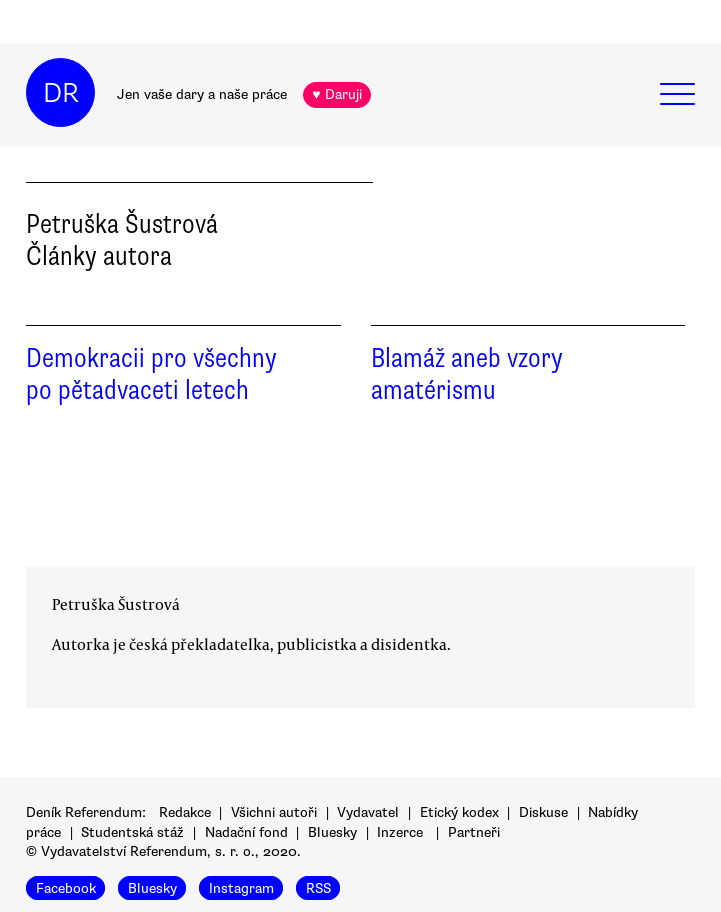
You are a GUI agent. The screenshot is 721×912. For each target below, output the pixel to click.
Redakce (185, 812)
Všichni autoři (274, 812)
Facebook (66, 888)
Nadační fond (246, 832)
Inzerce (400, 832)
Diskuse (543, 812)
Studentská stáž (132, 832)
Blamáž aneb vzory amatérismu (467, 374)
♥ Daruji (336, 94)
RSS (318, 888)
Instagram (241, 888)
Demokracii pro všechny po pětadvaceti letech (151, 374)
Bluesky (332, 832)
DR (61, 93)
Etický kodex (459, 812)
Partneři (474, 832)
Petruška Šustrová (116, 604)
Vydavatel (368, 812)
